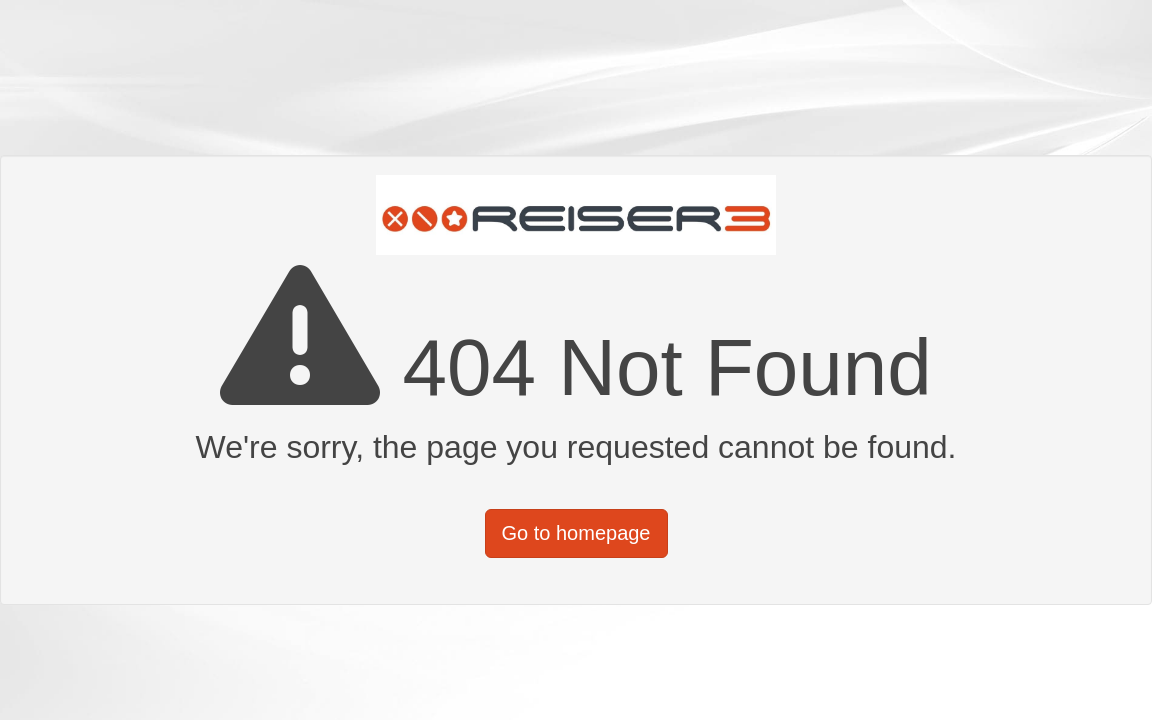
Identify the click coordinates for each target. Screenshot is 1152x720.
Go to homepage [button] (576, 533)
